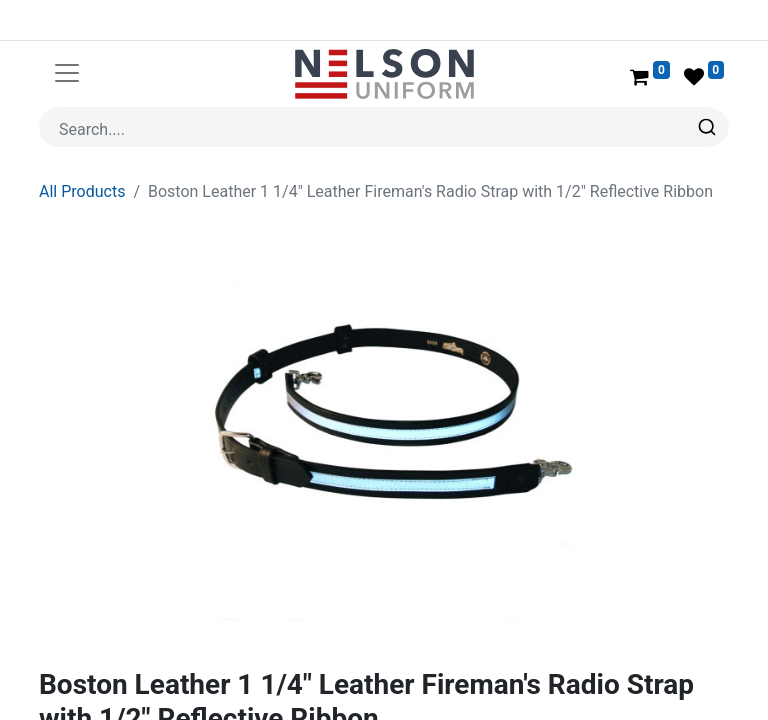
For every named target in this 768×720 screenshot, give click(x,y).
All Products (82, 191)
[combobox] (384, 127)
